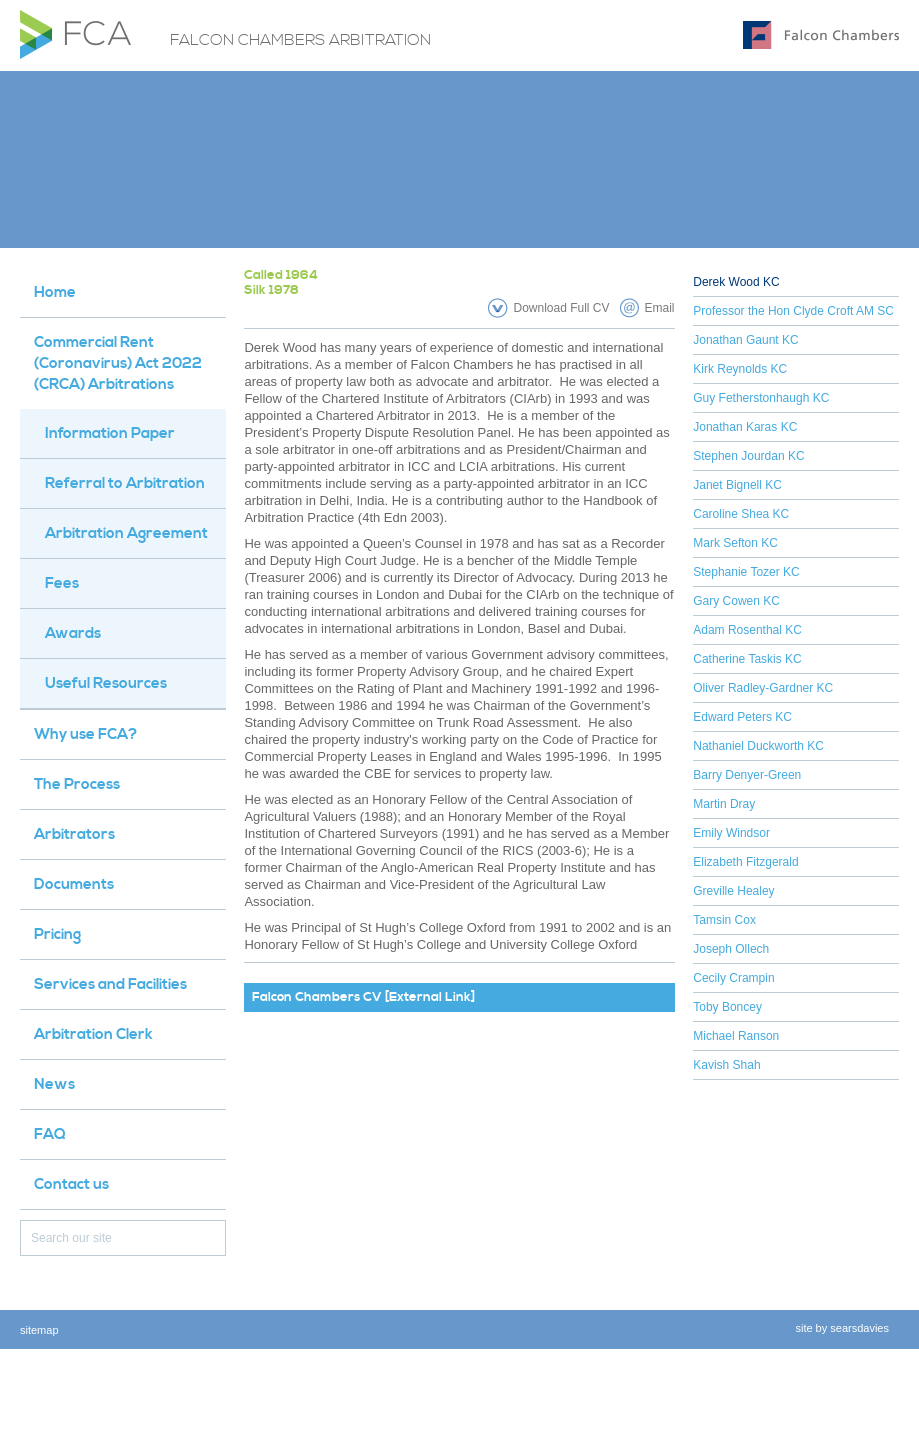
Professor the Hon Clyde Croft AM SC (793, 311)
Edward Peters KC (742, 717)
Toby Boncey (727, 1007)
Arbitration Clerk (93, 1034)
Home (55, 292)
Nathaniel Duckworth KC (758, 746)
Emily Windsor (731, 833)
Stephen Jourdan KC (748, 456)
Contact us (71, 1184)
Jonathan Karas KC (745, 427)
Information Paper (110, 433)
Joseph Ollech (731, 949)
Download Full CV (561, 308)
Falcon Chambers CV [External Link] (363, 997)
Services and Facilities (110, 984)
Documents (74, 884)
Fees (62, 583)
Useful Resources (106, 683)
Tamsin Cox (724, 920)
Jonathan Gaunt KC (745, 340)
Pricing (57, 934)
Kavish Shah (726, 1065)
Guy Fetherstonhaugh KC (761, 398)
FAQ (50, 1134)
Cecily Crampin (733, 978)
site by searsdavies (842, 1328)
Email (660, 308)
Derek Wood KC (736, 282)
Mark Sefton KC (735, 543)
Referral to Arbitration (125, 483)
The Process (77, 784)
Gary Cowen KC (736, 601)
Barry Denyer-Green (747, 775)
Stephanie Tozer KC (746, 572)
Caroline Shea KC (741, 514)
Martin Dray (724, 804)
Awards (73, 633)
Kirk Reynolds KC (740, 369)
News (54, 1084)
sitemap (39, 1330)
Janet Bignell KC (737, 485)
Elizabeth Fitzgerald (745, 862)
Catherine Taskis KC (747, 659)
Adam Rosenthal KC (747, 630)
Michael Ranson (736, 1036)
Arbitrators (74, 834)
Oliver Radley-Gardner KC (763, 688)
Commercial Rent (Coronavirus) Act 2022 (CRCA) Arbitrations (118, 363)
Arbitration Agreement (126, 533)
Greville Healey (733, 891)
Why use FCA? (85, 734)
